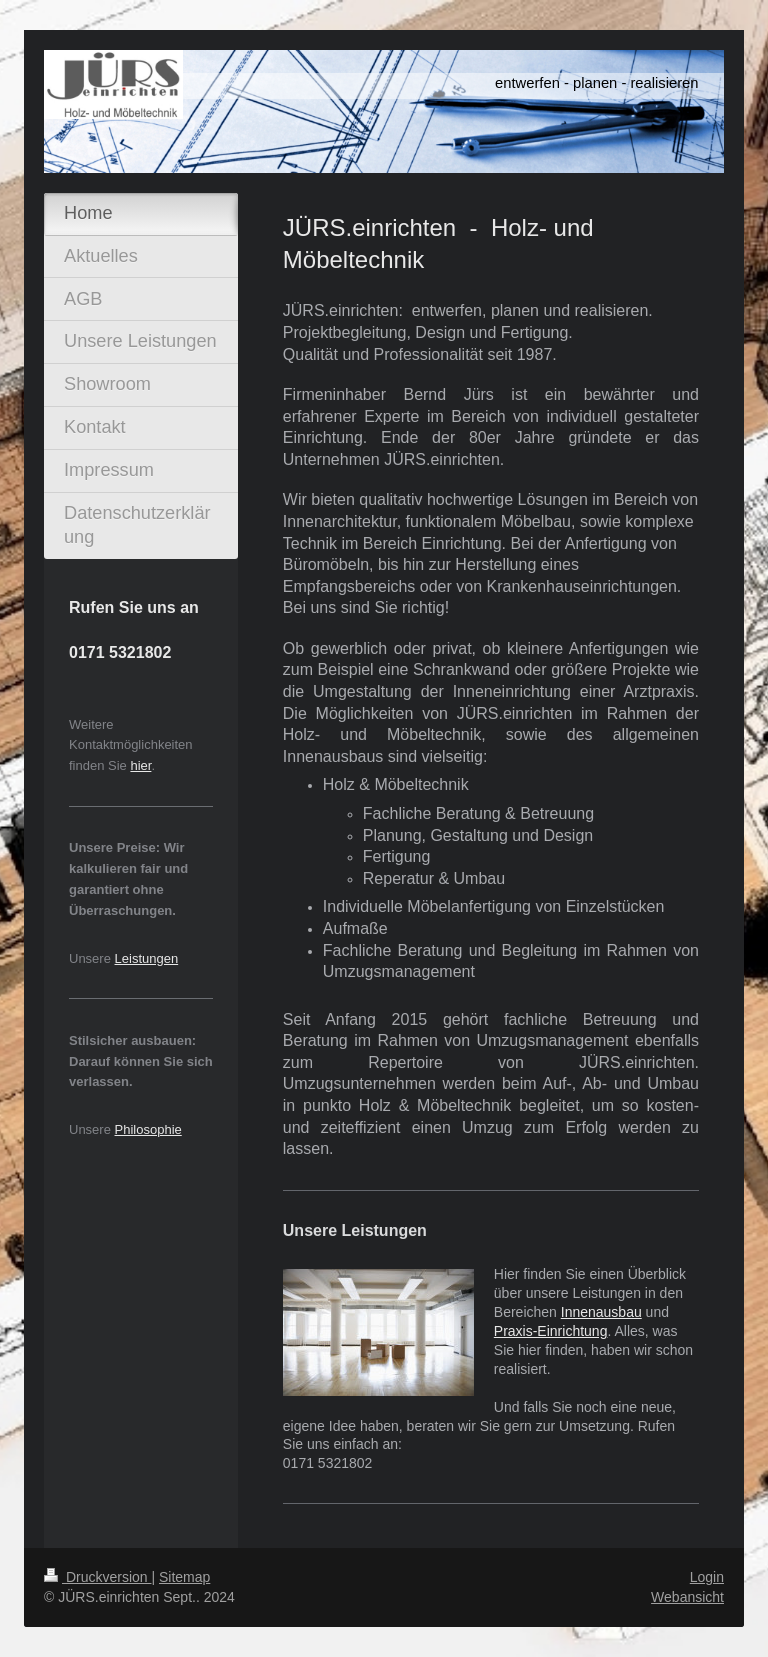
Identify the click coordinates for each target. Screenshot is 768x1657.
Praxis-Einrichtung (551, 1331)
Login (707, 1577)
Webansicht (687, 1597)
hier (140, 765)
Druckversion (97, 1577)
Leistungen (147, 958)
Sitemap (184, 1577)
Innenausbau (601, 1312)
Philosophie (148, 1129)
